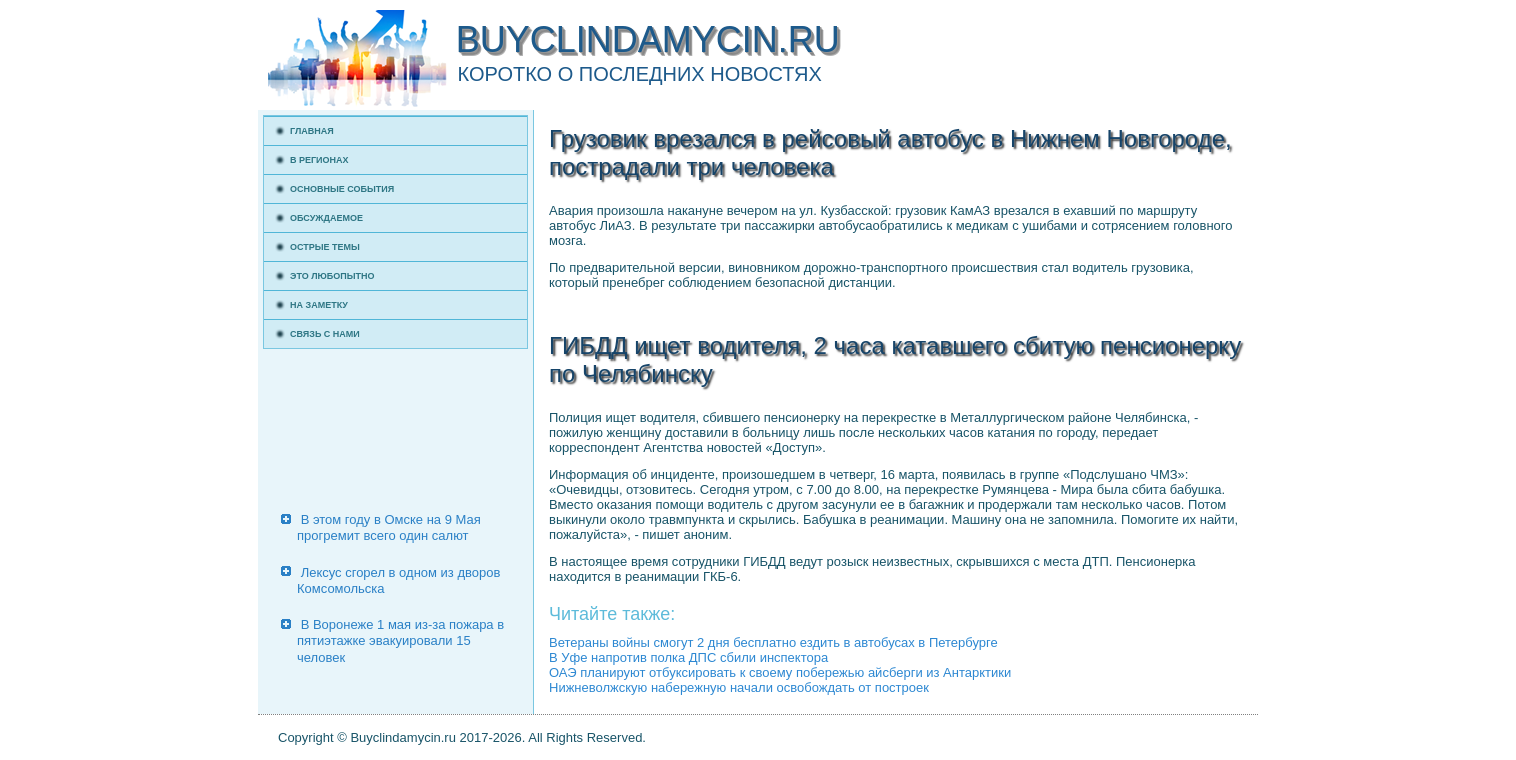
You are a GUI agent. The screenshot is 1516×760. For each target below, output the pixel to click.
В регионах (319, 160)
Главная (312, 131)
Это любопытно (332, 276)
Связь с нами (325, 334)
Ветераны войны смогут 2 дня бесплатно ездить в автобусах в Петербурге (773, 642)
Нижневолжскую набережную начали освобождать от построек (739, 687)
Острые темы (325, 247)
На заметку (319, 305)
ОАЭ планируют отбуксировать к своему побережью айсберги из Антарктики (780, 672)
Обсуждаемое (326, 218)
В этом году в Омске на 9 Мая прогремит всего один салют (389, 527)
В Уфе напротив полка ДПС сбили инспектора (688, 657)
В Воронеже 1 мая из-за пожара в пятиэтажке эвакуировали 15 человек (400, 641)
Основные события (342, 189)
